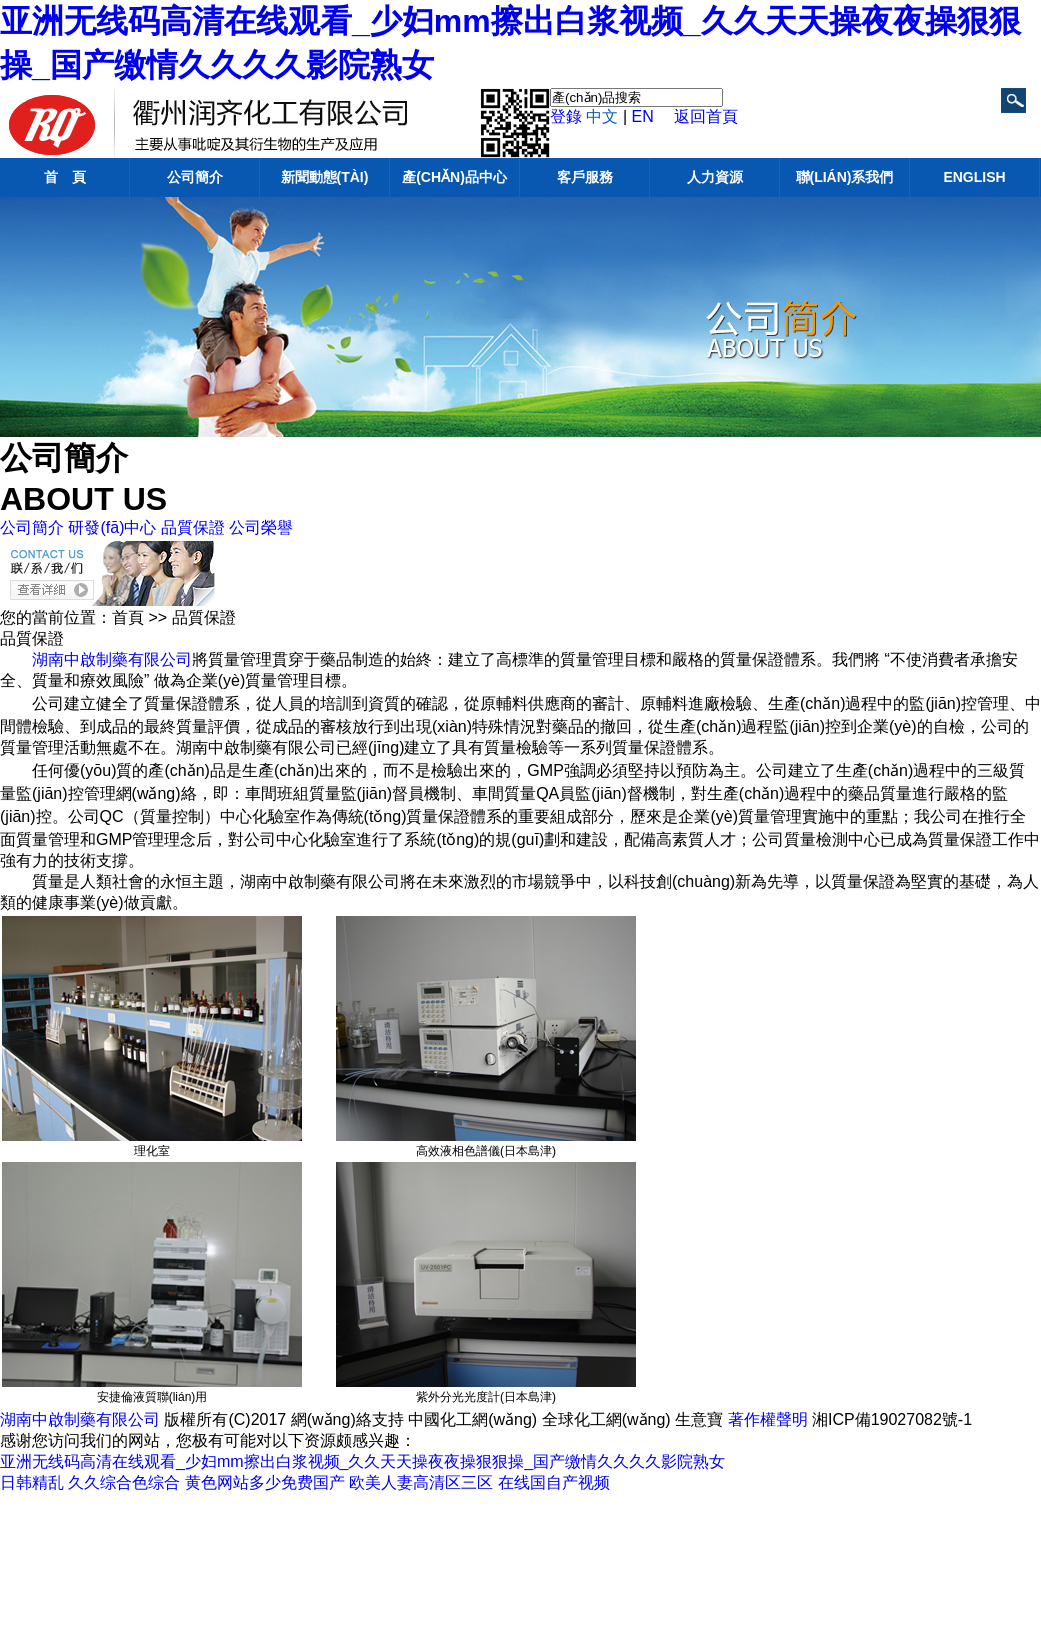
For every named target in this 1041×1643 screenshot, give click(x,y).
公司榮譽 (261, 527)
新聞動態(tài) (325, 177)
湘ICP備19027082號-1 (892, 1419)
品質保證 (193, 527)
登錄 (566, 116)
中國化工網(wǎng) (472, 1419)
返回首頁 (706, 116)
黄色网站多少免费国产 (265, 1482)
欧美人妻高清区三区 (421, 1482)
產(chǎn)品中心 (454, 177)
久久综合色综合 (124, 1482)
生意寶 (699, 1419)
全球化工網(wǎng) (606, 1419)
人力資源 (715, 177)
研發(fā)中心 (112, 527)
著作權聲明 (768, 1419)
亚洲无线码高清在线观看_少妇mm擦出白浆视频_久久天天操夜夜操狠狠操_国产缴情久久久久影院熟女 (362, 1461)
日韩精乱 (32, 1482)
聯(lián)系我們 (845, 177)
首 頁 (65, 177)
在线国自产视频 (554, 1482)
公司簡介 (195, 177)
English (974, 177)
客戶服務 (585, 177)
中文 (602, 116)
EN (643, 116)
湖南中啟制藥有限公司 (112, 659)
